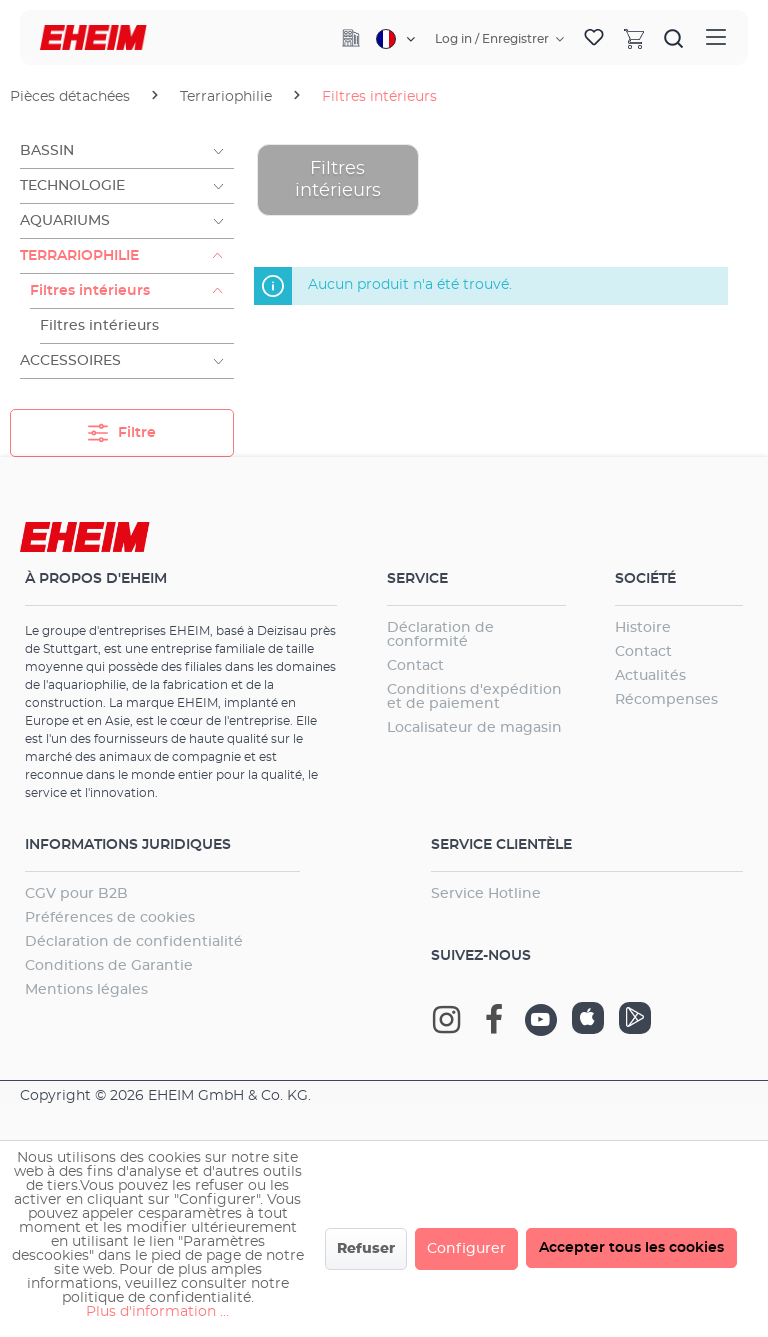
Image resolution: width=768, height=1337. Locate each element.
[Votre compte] (499, 39)
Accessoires (70, 361)
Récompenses (666, 700)
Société (645, 579)
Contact (415, 666)
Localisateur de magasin (474, 728)
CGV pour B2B (76, 894)
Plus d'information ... (157, 1312)
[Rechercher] (674, 38)
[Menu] (716, 37)
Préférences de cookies (110, 918)
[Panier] (634, 38)
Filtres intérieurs (90, 291)
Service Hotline (486, 894)
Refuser (366, 1249)
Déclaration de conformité (440, 635)
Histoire (643, 628)
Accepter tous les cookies (631, 1248)
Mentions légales (86, 990)
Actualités (650, 676)
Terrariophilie (79, 256)
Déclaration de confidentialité (134, 942)
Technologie (72, 186)
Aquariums (65, 221)
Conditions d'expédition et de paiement (474, 697)
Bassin (47, 151)
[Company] (351, 38)
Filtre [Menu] (122, 428)
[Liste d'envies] (594, 38)
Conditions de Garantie (109, 966)
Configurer (466, 1249)
